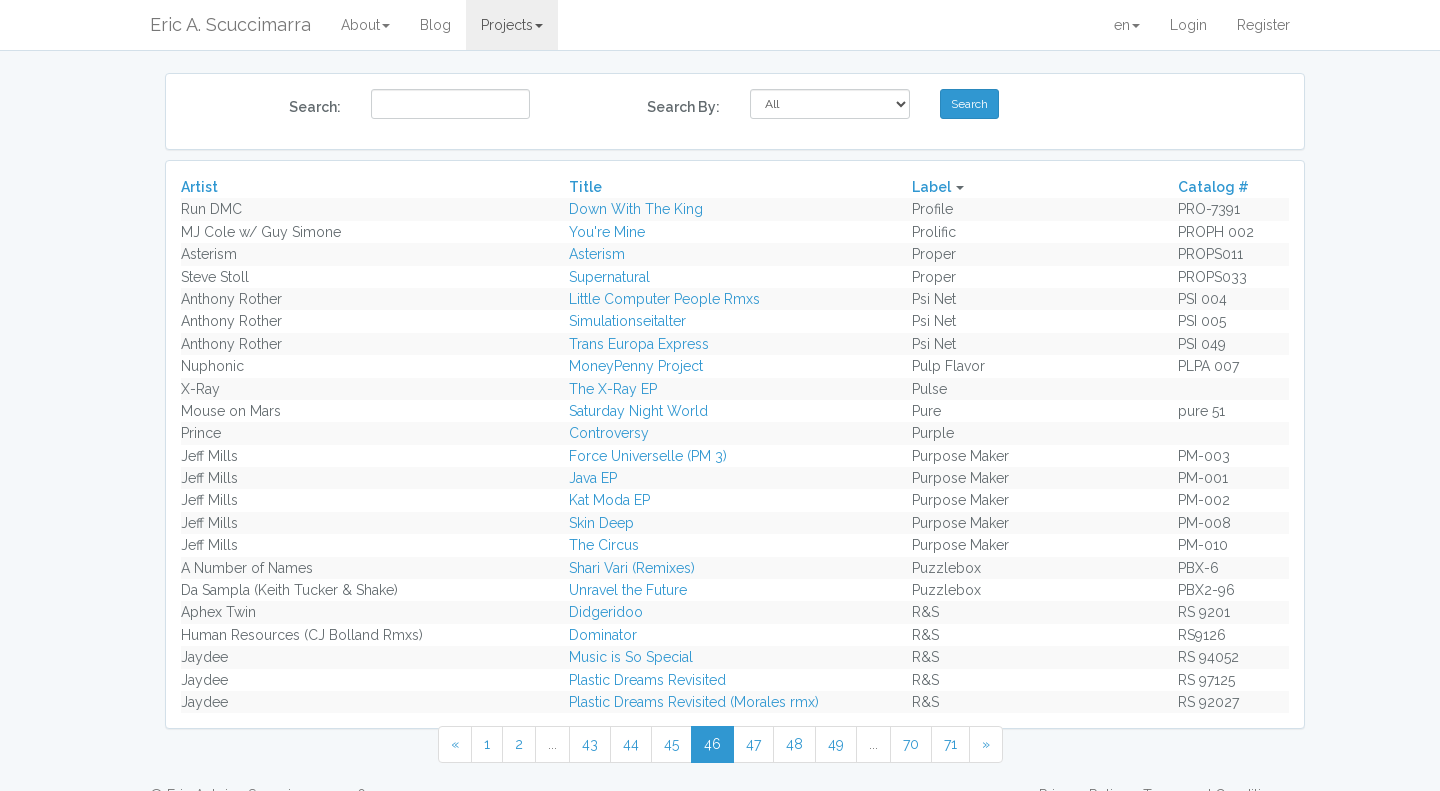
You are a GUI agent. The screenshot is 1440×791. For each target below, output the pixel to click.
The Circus (604, 545)
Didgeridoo (606, 612)
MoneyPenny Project (636, 366)
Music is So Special (631, 657)
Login (1188, 25)
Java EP (593, 478)
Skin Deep (601, 523)
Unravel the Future (628, 590)
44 (631, 744)
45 (671, 744)
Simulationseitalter (627, 321)
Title (585, 187)
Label (931, 187)
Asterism (597, 254)
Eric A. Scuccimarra (230, 24)
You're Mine (607, 232)
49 (836, 744)
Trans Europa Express (639, 344)
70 (911, 744)
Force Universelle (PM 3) (648, 456)
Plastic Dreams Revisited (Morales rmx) (694, 702)
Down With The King (636, 209)
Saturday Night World (638, 411)
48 (794, 744)
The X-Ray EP (613, 389)
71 (950, 744)
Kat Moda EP (609, 500)
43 (590, 744)
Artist (199, 187)
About (365, 25)
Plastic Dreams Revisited (647, 680)
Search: (315, 107)
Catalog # (1213, 187)
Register (1263, 25)
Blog (435, 25)
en (1127, 25)
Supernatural (609, 277)
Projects (512, 25)
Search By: (683, 107)
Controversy (609, 433)
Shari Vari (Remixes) (632, 568)
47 (753, 744)
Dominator (603, 635)
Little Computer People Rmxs (664, 299)
